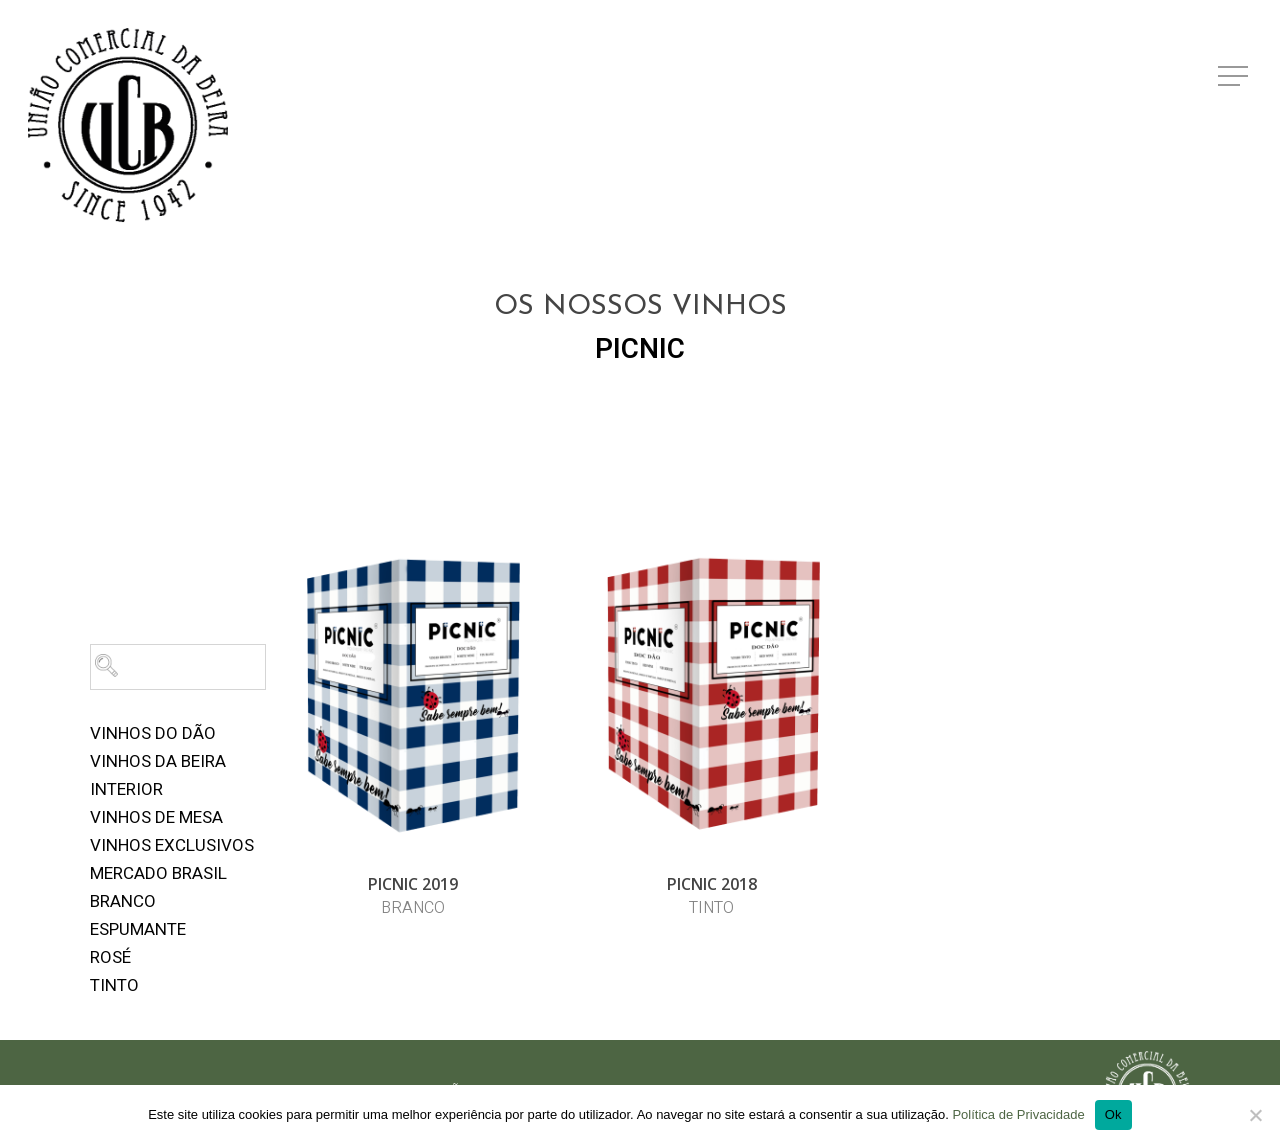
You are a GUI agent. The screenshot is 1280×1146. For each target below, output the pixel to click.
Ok (1113, 1114)
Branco (123, 901)
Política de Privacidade (1018, 1114)
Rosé (110, 957)
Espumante (138, 929)
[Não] (1255, 1115)
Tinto (114, 985)
